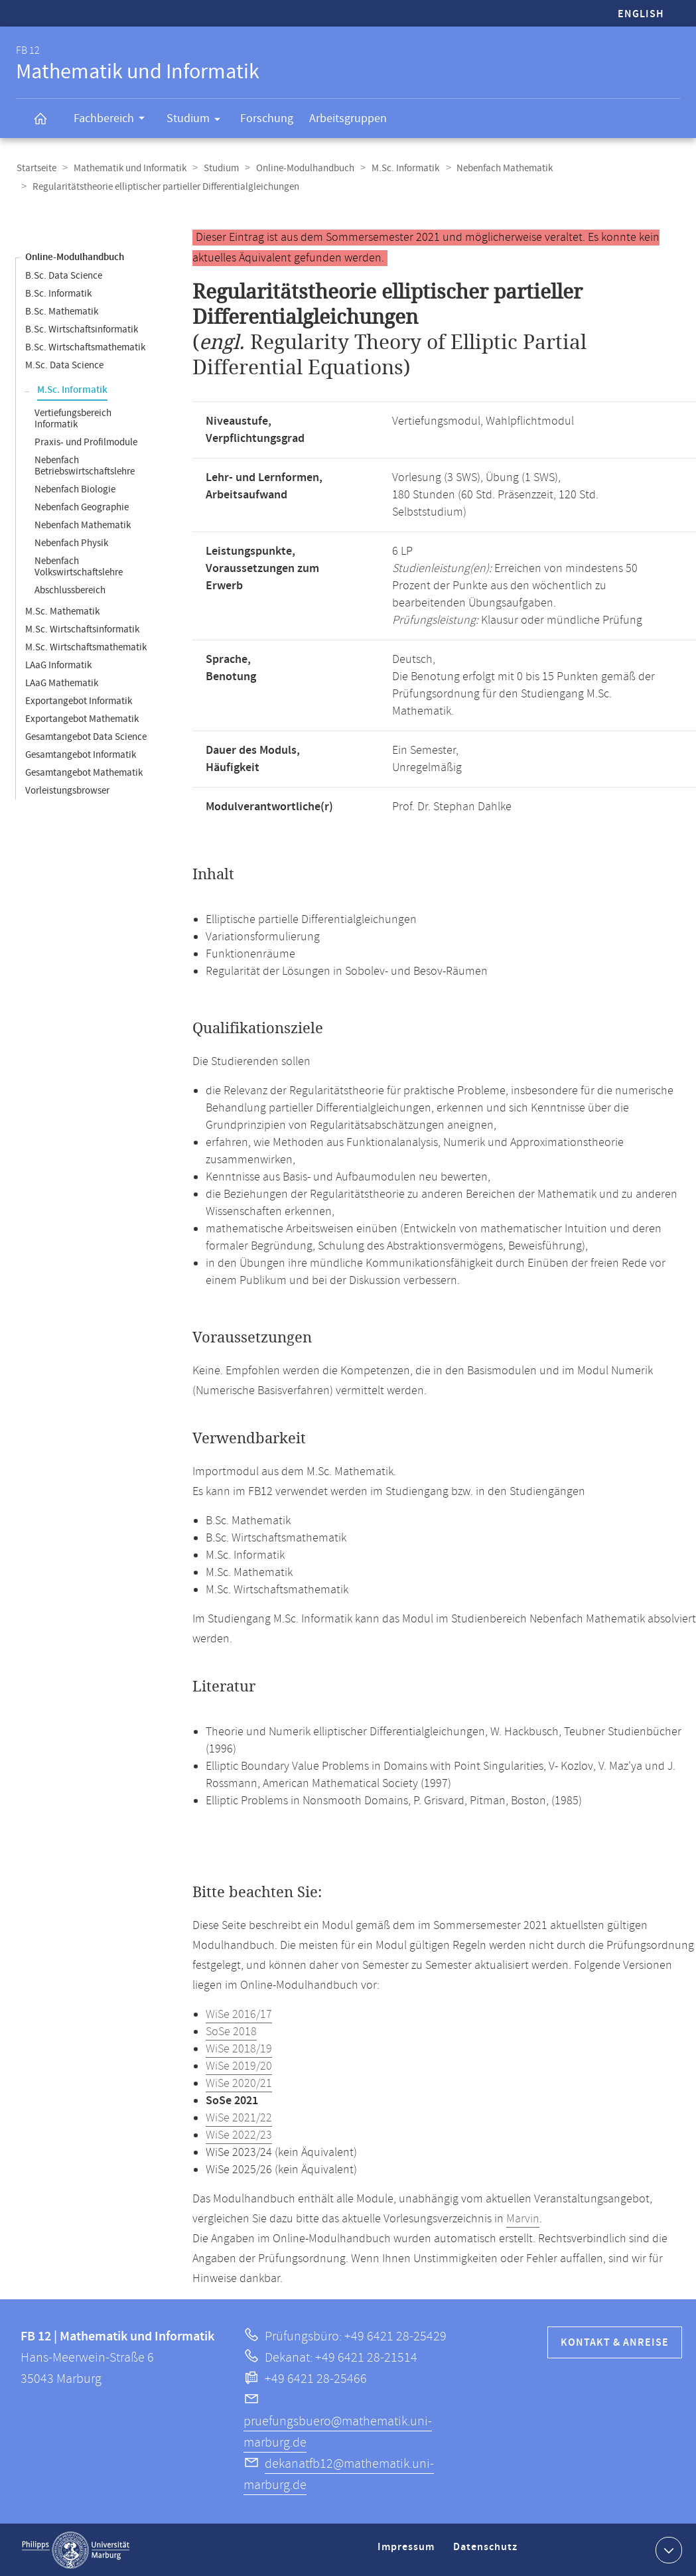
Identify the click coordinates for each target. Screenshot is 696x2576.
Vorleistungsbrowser (67, 790)
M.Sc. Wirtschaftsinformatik (82, 628)
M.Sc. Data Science (64, 364)
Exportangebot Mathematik (82, 718)
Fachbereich (113, 120)
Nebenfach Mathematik (497, 168)
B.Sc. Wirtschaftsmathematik (85, 346)
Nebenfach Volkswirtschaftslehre (79, 566)
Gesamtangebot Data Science (86, 736)
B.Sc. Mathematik (61, 311)
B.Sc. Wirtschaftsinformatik (81, 328)
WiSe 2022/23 (239, 2135)
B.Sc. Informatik (58, 293)
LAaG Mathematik (61, 682)
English (641, 14)
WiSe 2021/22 (239, 2117)
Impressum (408, 2552)
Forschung (266, 118)
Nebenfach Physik (71, 542)
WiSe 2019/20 (239, 2066)
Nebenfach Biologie (75, 488)
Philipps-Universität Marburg (75, 2549)
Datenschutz (488, 2552)
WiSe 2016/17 (239, 2014)
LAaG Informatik (58, 664)
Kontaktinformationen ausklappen (667, 2548)
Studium (198, 121)
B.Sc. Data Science (63, 275)
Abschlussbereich (70, 589)
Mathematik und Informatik (128, 168)
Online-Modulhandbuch (300, 168)
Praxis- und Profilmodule (86, 441)
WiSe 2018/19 (239, 2048)
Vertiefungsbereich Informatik (73, 418)
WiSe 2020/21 (239, 2083)
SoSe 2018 (231, 2031)
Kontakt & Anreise (615, 2342)
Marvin (522, 2218)
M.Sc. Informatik (399, 168)
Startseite (36, 168)
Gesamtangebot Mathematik (84, 772)
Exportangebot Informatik (78, 700)
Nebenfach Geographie (82, 506)
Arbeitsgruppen (348, 118)
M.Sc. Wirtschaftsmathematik (86, 646)
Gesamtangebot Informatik (80, 754)
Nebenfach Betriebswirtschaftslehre (85, 465)
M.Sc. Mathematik (62, 611)
